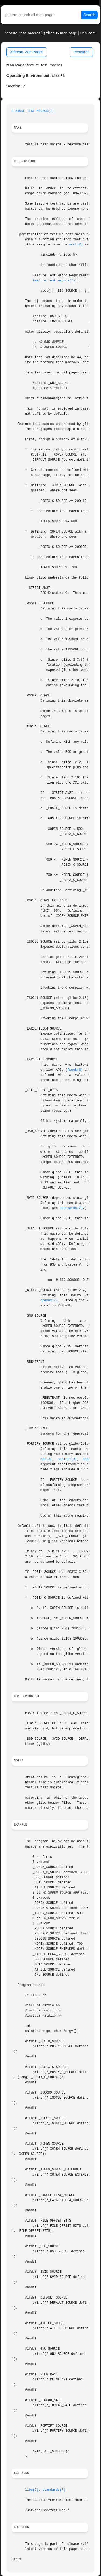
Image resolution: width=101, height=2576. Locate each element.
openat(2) (49, 1300)
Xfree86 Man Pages (26, 52)
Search (89, 15)
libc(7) (32, 2490)
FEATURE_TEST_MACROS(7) (33, 111)
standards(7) (71, 1208)
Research (81, 52)
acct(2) (76, 244)
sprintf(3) (67, 1459)
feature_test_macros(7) (54, 281)
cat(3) (46, 1459)
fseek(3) (75, 1070)
